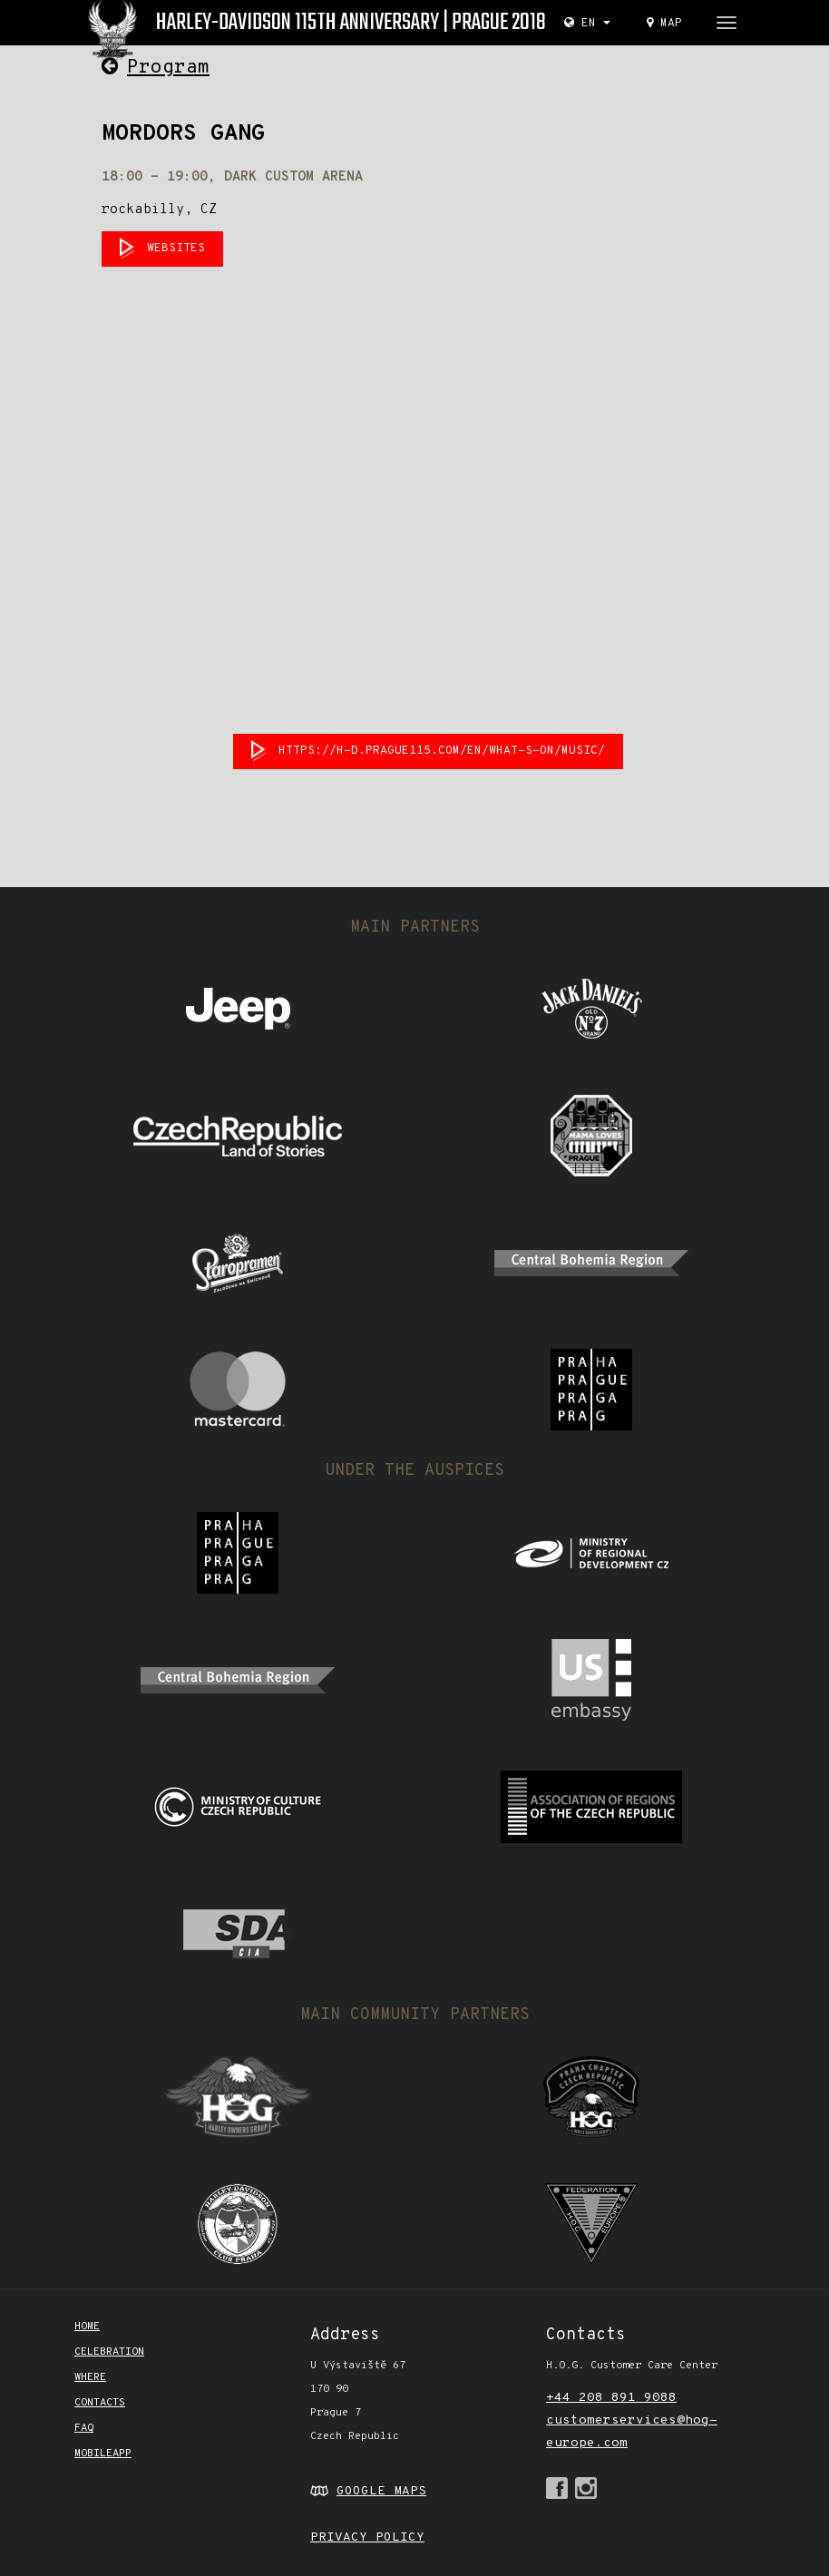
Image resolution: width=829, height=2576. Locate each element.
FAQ (83, 2428)
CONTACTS (99, 2402)
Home (87, 2326)
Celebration (109, 2352)
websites (176, 248)
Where (90, 2377)
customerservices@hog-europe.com (631, 2432)
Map (664, 23)
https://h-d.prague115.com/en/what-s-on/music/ (441, 751)
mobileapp (103, 2453)
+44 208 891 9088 (611, 2397)
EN (587, 23)
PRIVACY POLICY (367, 2537)
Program (156, 67)
